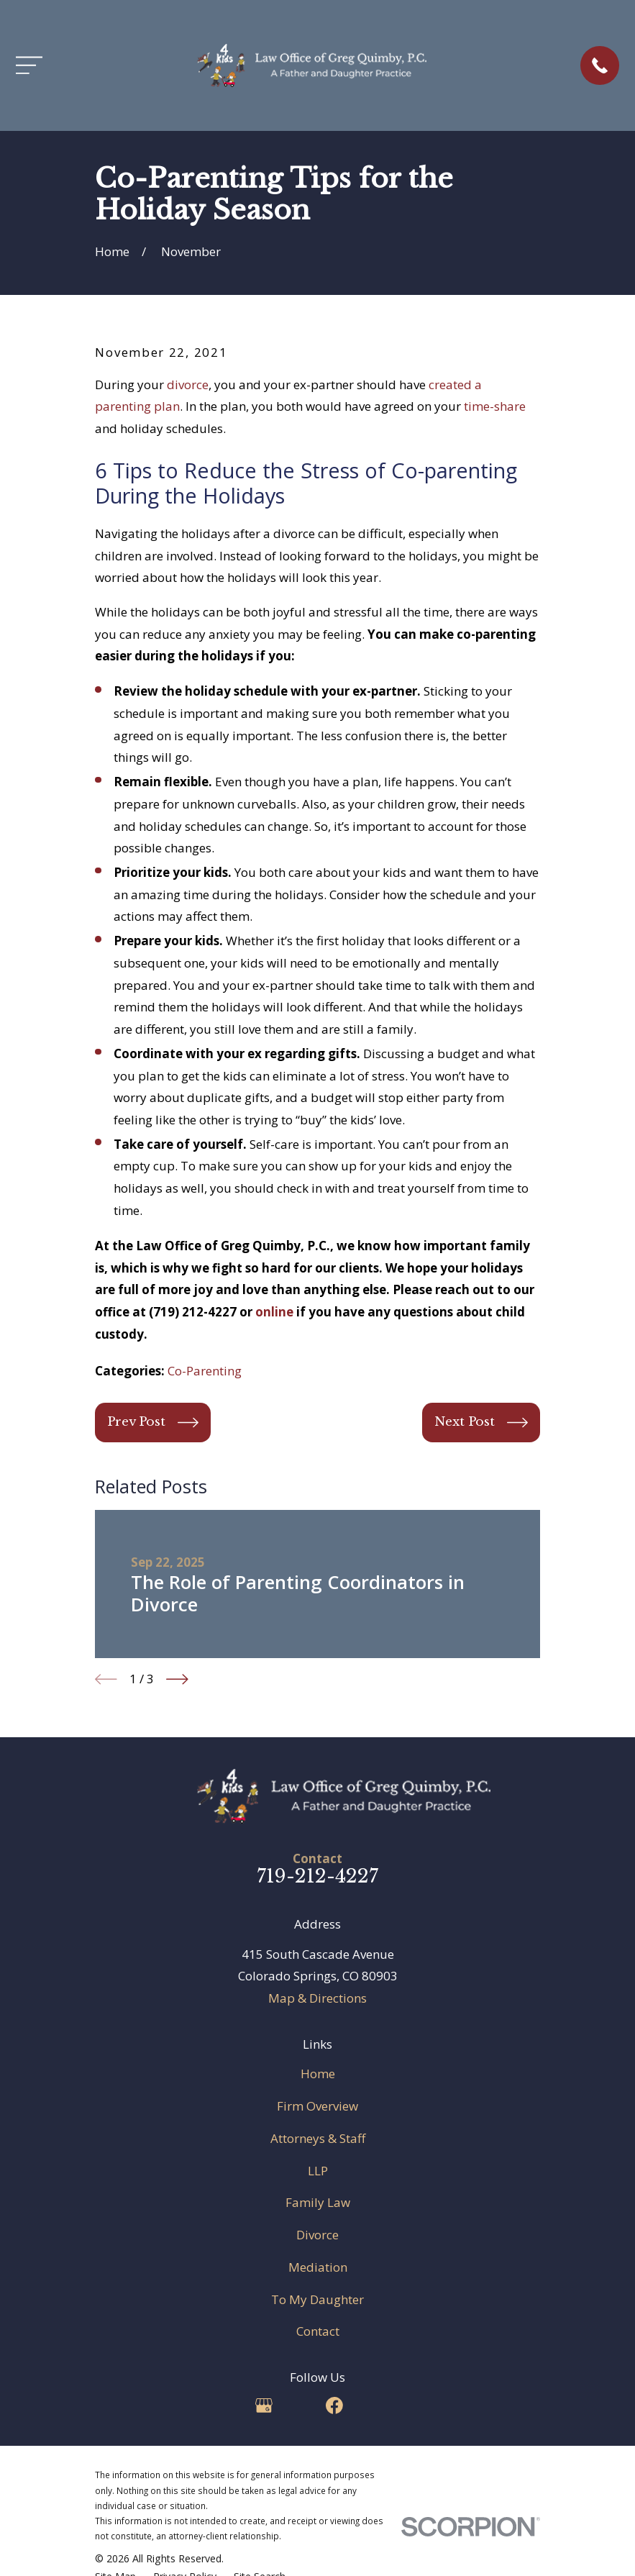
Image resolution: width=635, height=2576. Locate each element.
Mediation (317, 2267)
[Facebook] (334, 2405)
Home (318, 2073)
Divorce (317, 2234)
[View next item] (177, 1679)
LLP (318, 2170)
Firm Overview (317, 2106)
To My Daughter (317, 2299)
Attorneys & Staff (317, 2138)
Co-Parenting (205, 1370)
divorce (188, 384)
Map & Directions (317, 1998)
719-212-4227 (317, 1876)
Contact (317, 2331)
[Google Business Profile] (264, 2405)
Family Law (317, 2202)
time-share (495, 406)
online (274, 1311)
